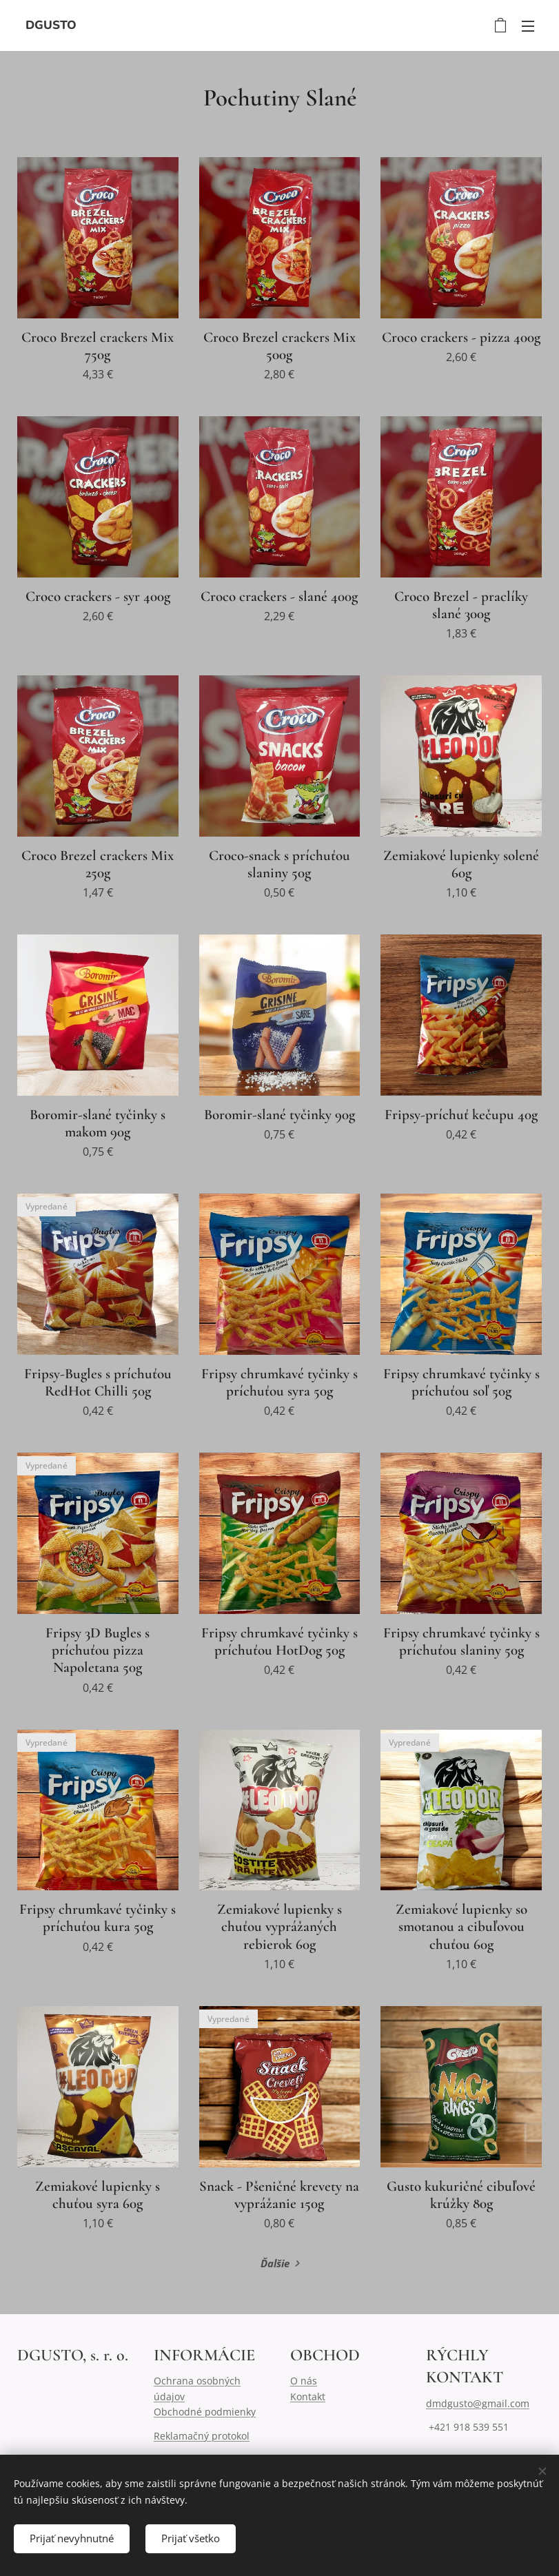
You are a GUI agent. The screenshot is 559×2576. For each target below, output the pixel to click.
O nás (303, 2381)
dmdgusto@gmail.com (477, 2403)
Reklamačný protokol (202, 2435)
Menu (528, 26)
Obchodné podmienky (205, 2411)
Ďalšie (275, 2263)
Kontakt (307, 2396)
